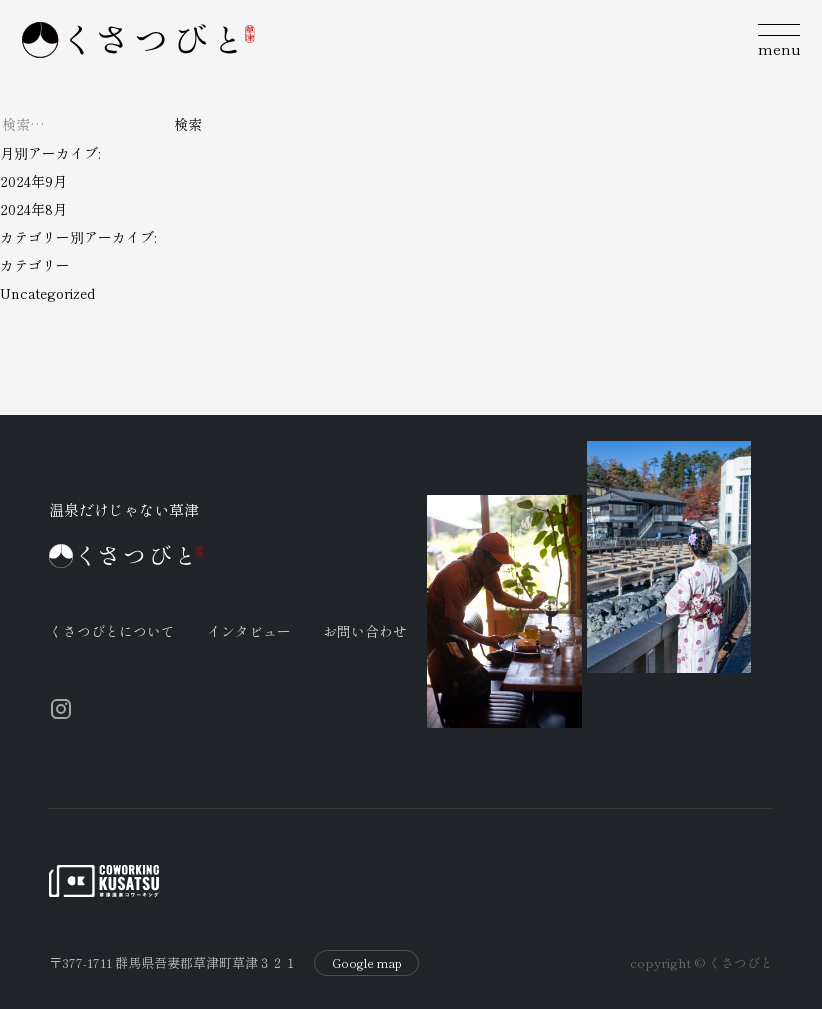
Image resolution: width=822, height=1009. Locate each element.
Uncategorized (47, 293)
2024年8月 (33, 209)
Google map (367, 962)
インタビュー (249, 631)
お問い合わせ (365, 631)
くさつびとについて (112, 631)
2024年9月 (33, 181)
